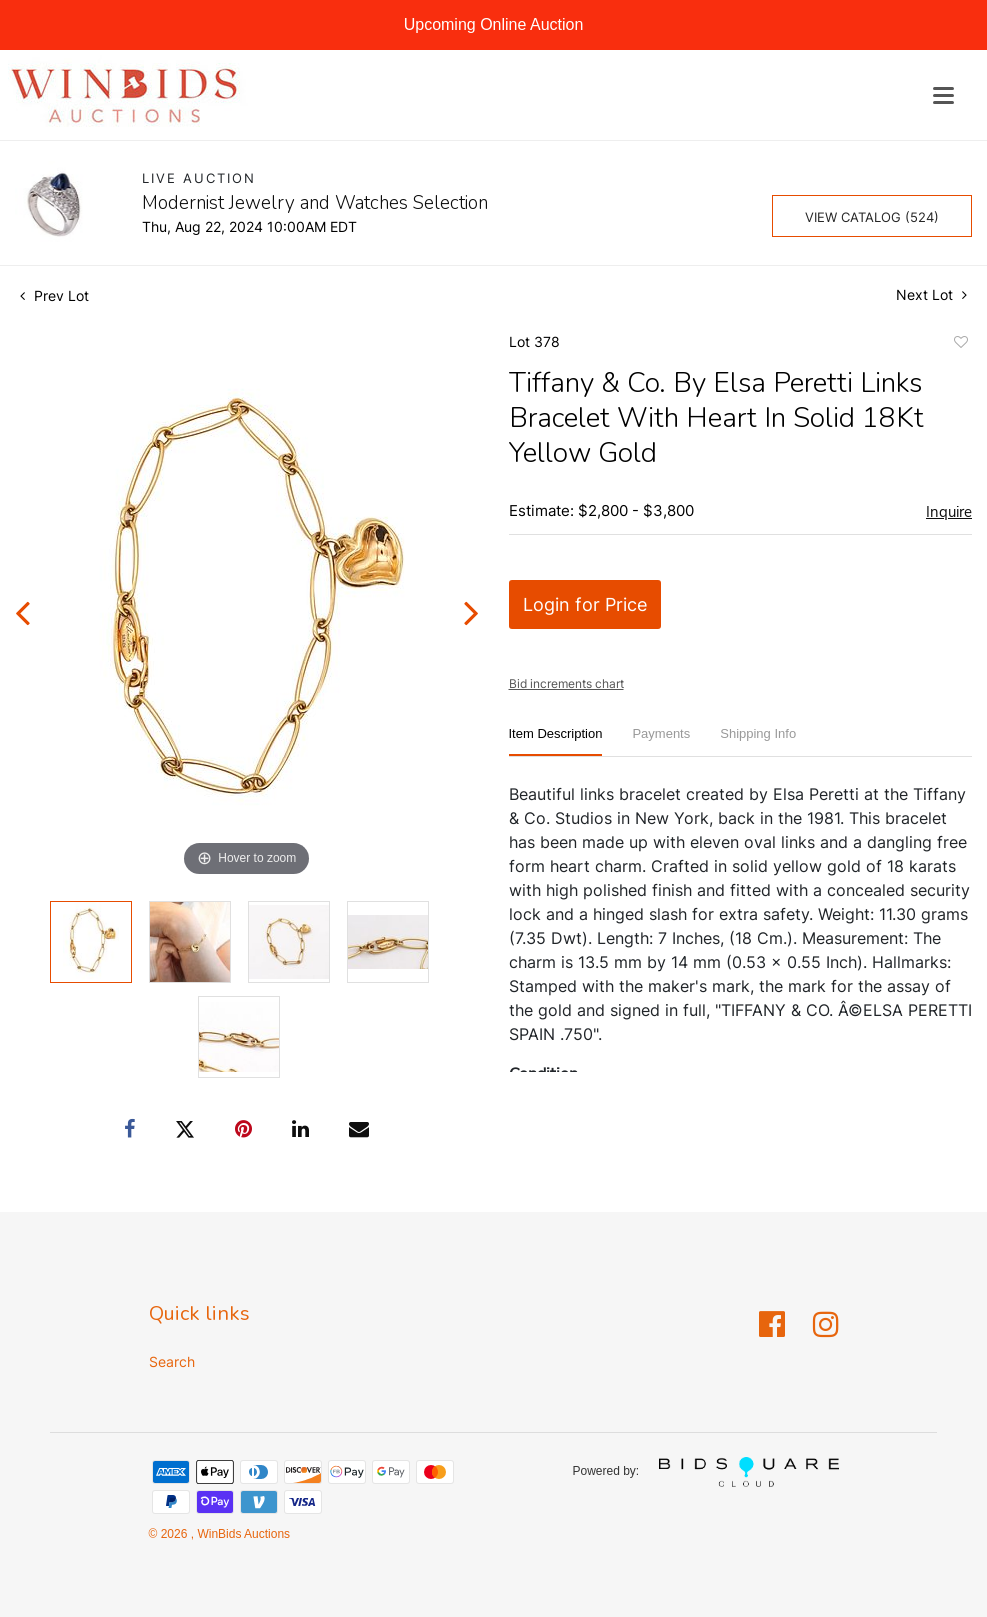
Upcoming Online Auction (494, 24)
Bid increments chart (566, 683)
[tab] (556, 741)
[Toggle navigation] (943, 95)
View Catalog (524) (872, 217)
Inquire (949, 512)
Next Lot (931, 294)
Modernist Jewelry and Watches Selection (315, 203)
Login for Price (585, 604)
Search (172, 1361)
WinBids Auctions (242, 1534)
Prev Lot (54, 295)
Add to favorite (960, 345)
